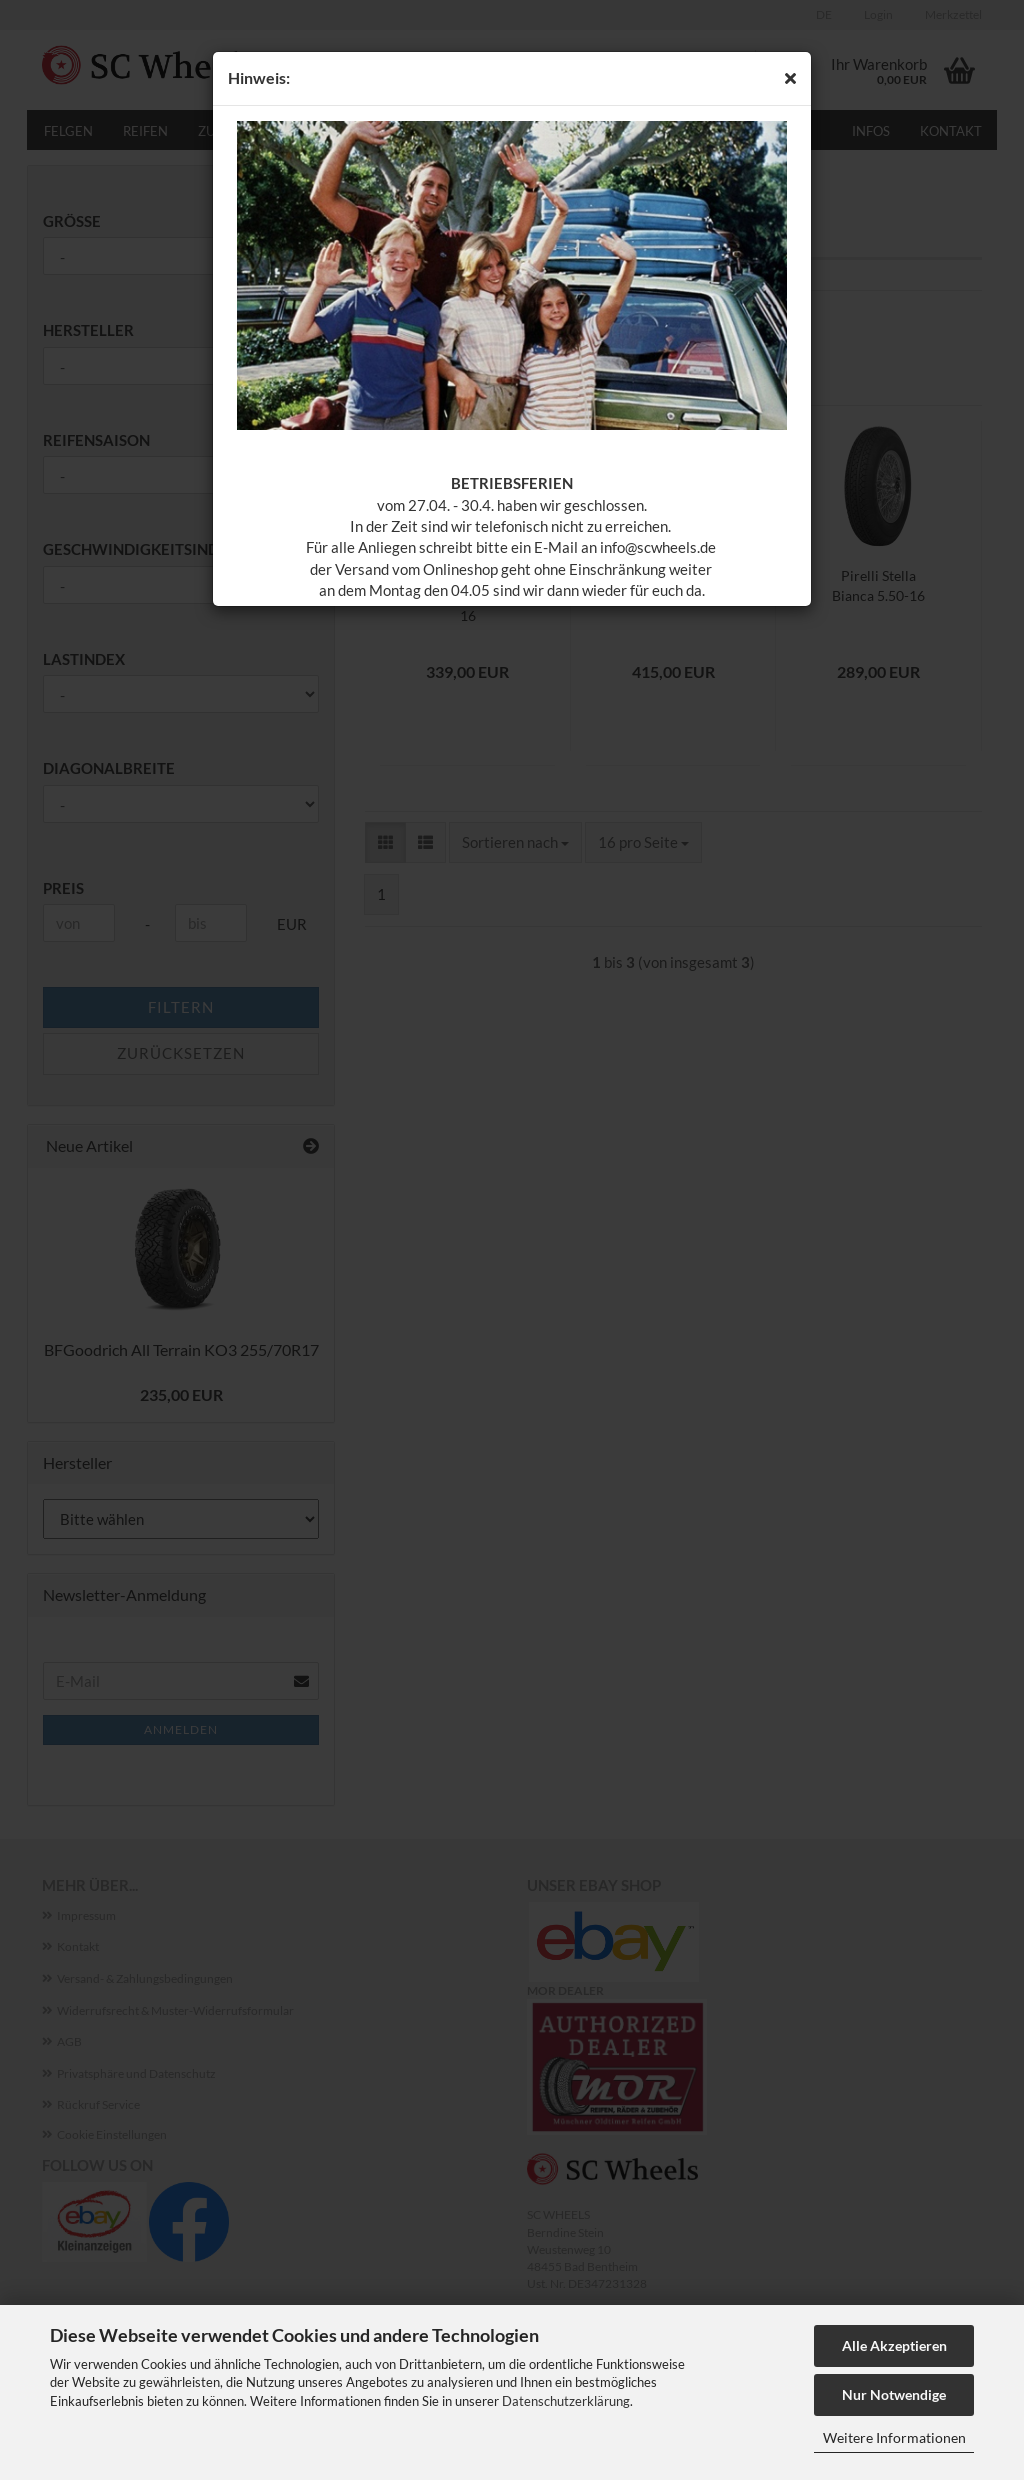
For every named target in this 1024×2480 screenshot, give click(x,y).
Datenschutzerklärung (566, 2401)
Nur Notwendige (894, 2394)
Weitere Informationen (894, 2437)
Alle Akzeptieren (894, 2345)
